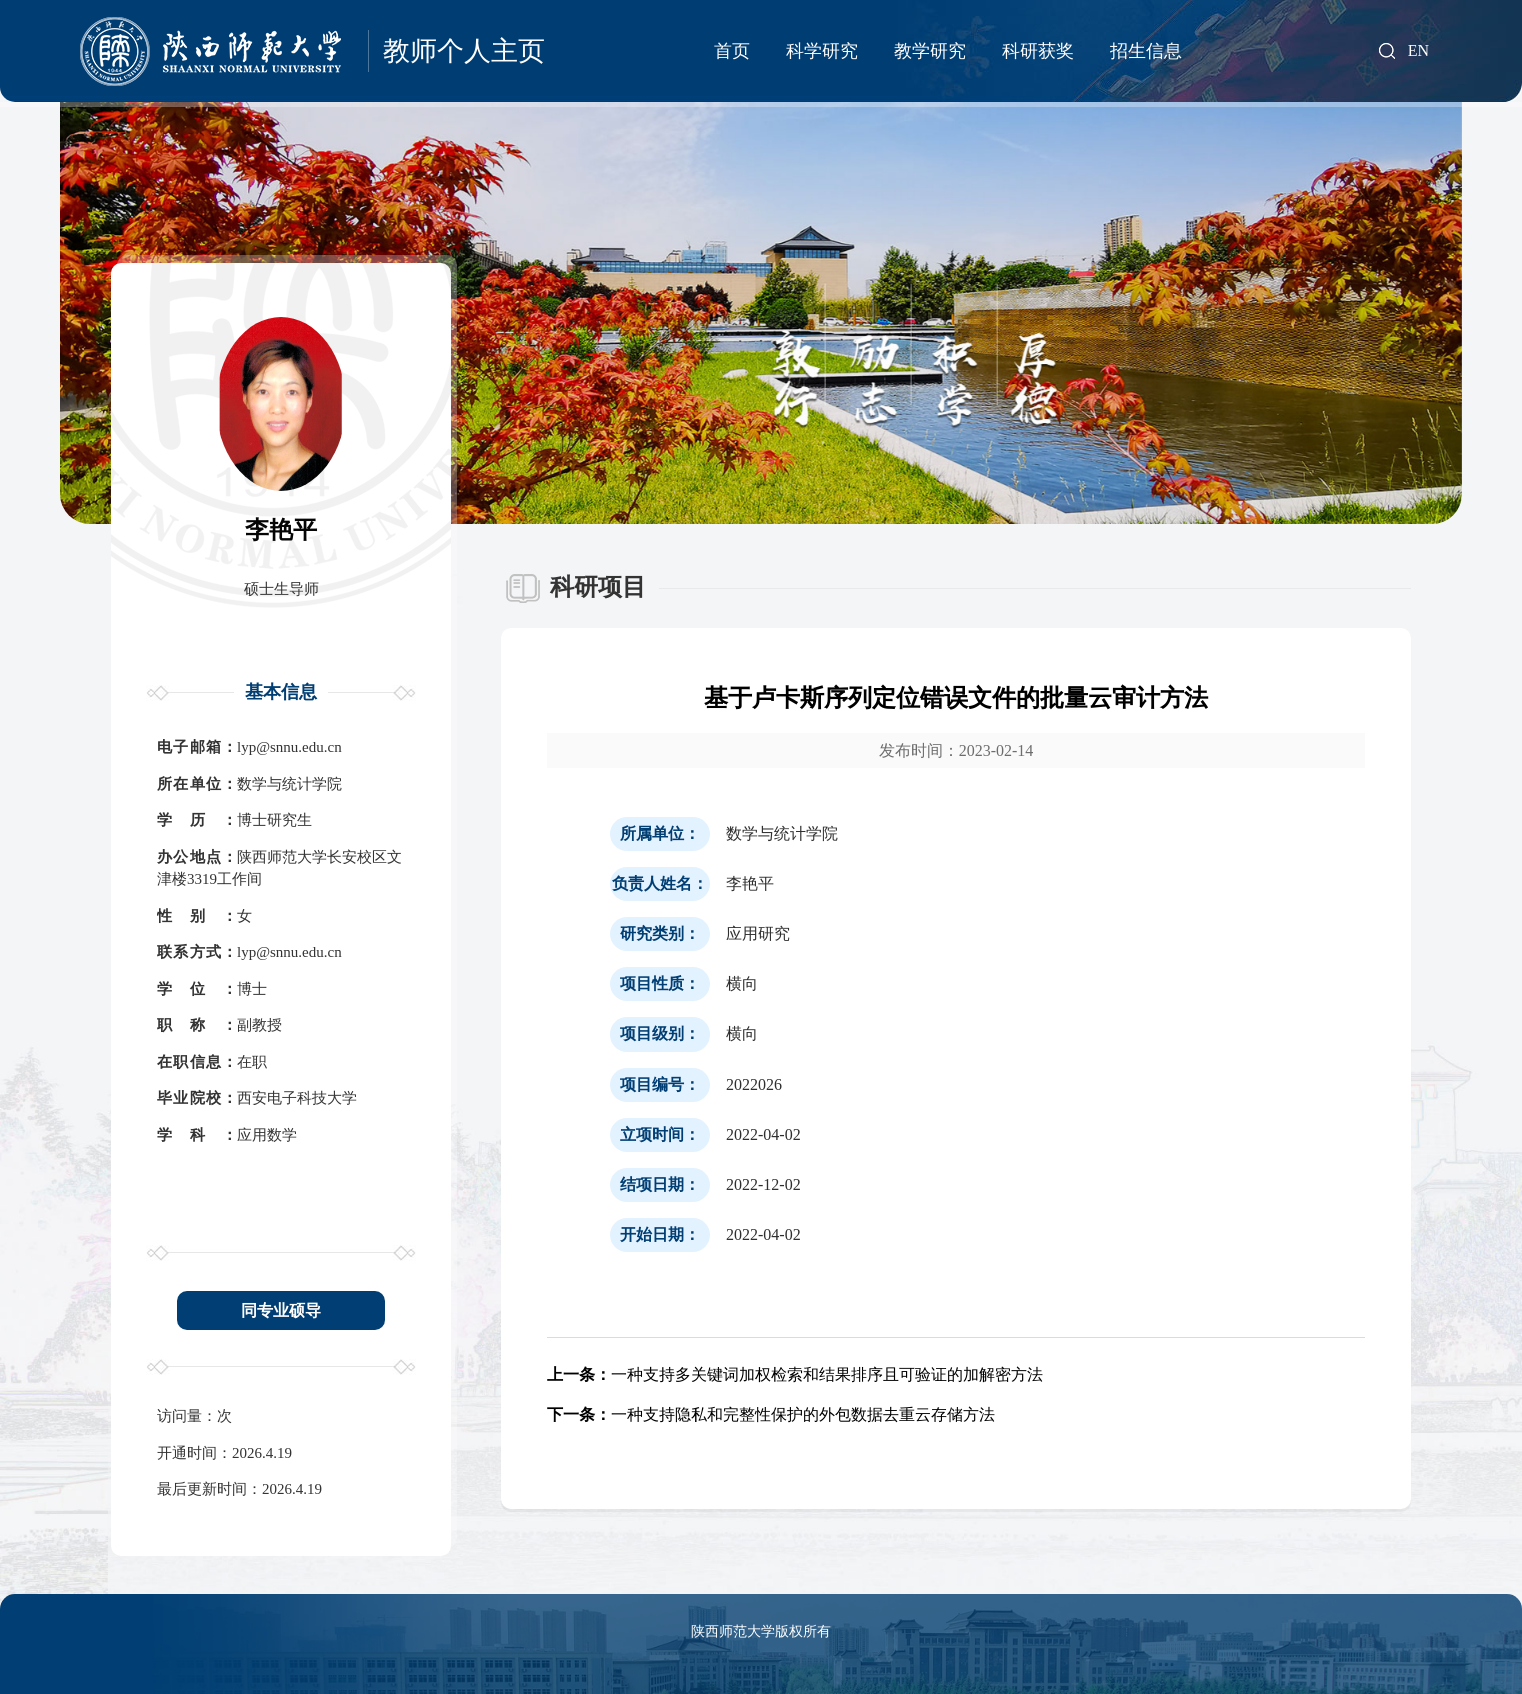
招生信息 (1146, 51)
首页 (732, 51)
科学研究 (822, 51)
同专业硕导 (281, 1310)
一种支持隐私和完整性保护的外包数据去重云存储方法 (771, 1414)
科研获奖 (1038, 51)
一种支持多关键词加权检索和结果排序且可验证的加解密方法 (795, 1374)
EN (1418, 51)
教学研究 (930, 51)
